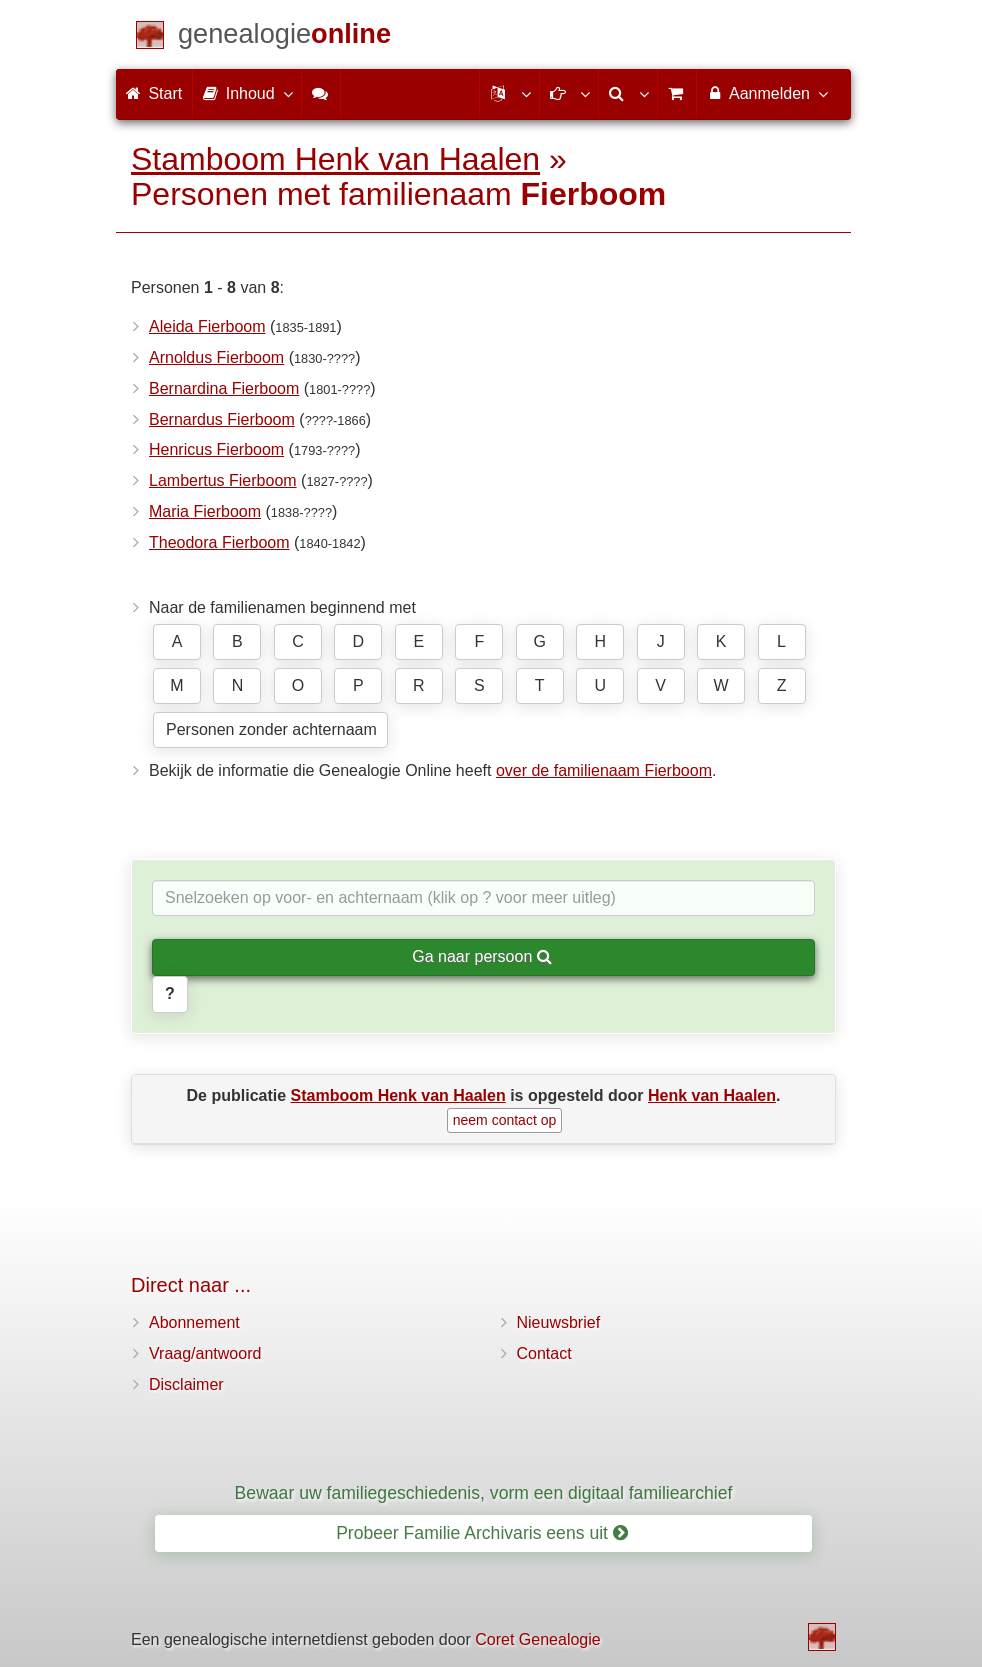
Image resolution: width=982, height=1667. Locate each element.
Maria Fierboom (205, 511)
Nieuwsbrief (559, 1322)
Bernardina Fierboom (224, 388)
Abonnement (194, 1322)
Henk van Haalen (712, 1095)
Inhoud (246, 93)
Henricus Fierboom (216, 449)
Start (154, 93)
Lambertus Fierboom (223, 480)
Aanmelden (766, 93)
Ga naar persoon (482, 956)
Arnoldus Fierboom (216, 357)
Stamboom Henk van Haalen (335, 159)
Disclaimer (186, 1384)
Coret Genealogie (537, 1639)
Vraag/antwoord (205, 1353)
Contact (544, 1353)
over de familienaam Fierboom (604, 770)
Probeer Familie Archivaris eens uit (482, 1533)
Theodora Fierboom (219, 542)
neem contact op (505, 1120)
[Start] (284, 37)
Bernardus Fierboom (222, 419)
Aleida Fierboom (207, 326)
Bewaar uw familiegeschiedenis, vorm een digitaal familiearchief (484, 1493)
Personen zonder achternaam (271, 729)
